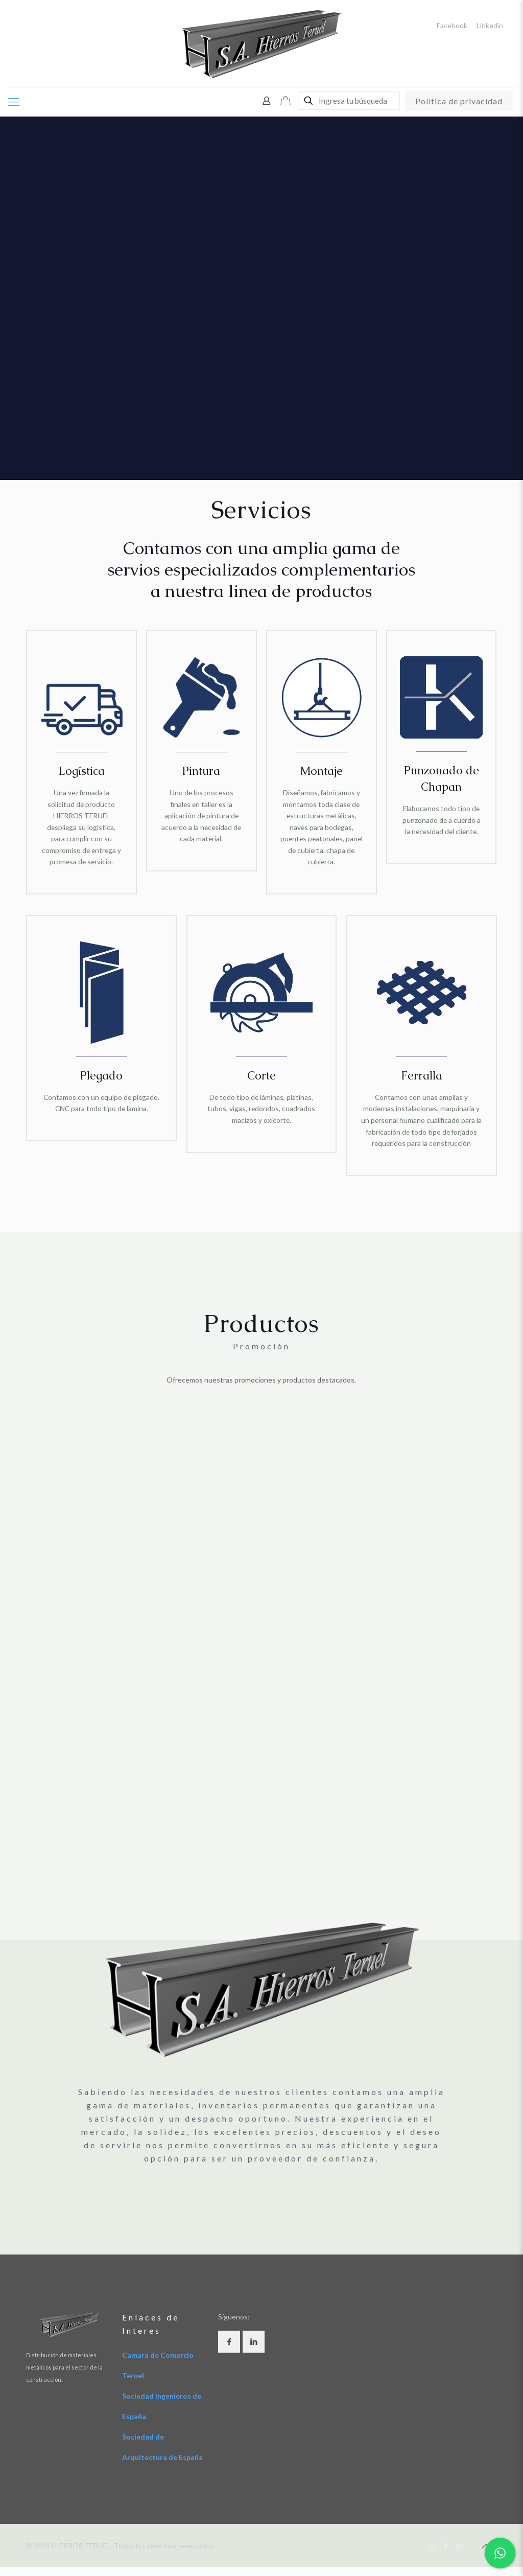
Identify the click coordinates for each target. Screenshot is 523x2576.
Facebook (452, 25)
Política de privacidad (459, 101)
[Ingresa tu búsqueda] (349, 100)
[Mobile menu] (13, 101)
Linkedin (490, 25)
